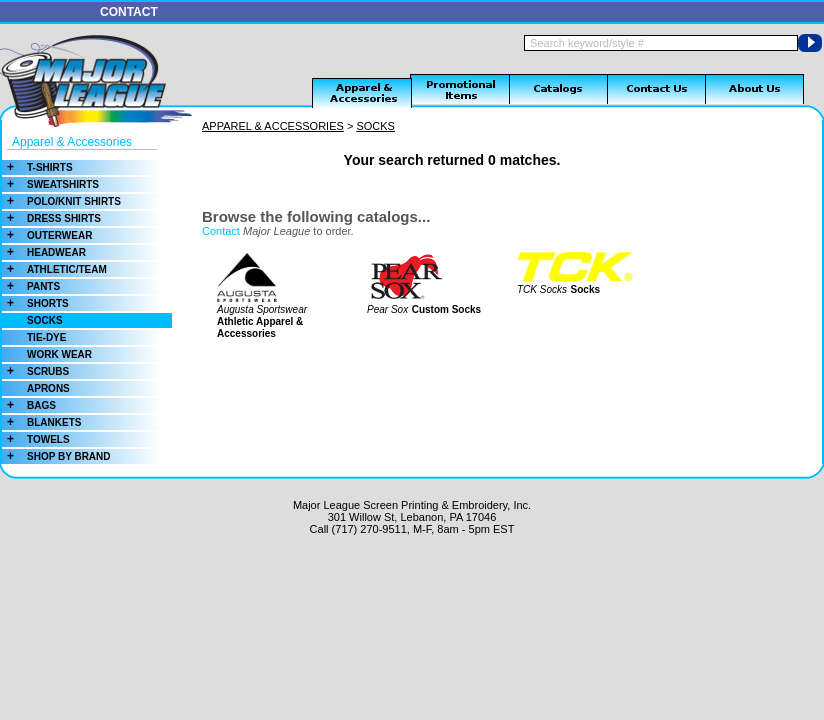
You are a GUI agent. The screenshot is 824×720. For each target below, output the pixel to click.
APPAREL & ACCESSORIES (273, 126)
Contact (221, 231)
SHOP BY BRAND (56, 456)
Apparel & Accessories (72, 142)
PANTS (31, 286)
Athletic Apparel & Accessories (260, 327)
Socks (585, 289)
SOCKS (45, 320)
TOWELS (36, 439)
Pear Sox (387, 309)
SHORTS (35, 303)
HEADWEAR (44, 252)
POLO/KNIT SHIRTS (61, 201)
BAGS (29, 405)
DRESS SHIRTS (51, 218)
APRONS (48, 388)
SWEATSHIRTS (50, 184)
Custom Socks (446, 309)
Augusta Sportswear (262, 309)
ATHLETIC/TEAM (54, 269)
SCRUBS (35, 371)
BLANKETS (41, 422)
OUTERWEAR (47, 235)
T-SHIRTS (37, 167)
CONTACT (129, 12)
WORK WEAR (59, 354)
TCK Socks (542, 289)
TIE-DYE (46, 337)
